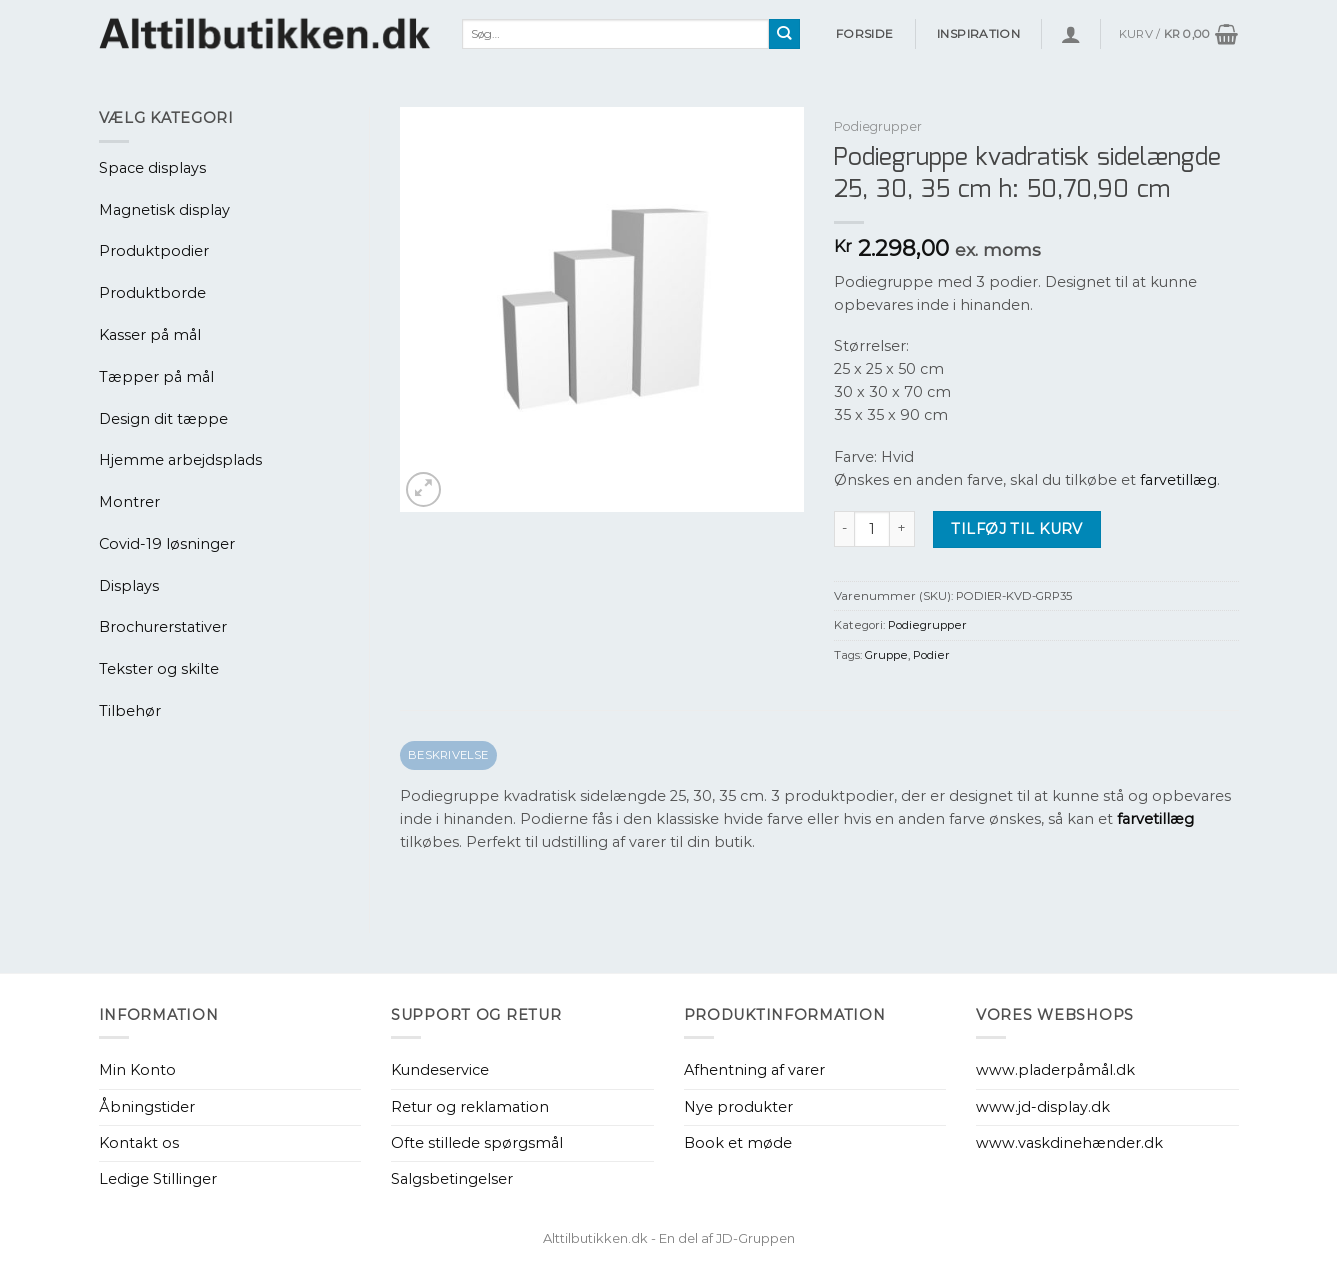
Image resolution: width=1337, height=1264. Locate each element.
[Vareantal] (872, 529)
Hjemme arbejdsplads (180, 460)
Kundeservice (440, 1070)
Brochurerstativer (163, 627)
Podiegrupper (878, 126)
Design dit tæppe (163, 419)
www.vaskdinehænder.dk (1069, 1143)
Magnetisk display (164, 210)
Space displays (152, 168)
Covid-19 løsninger (167, 544)
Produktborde (152, 293)
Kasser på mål (150, 335)
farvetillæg (1178, 480)
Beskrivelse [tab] (448, 755)
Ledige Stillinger (158, 1179)
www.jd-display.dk (1043, 1107)
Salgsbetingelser (452, 1179)
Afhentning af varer (754, 1070)
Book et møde (738, 1143)
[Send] (784, 34)
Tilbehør (130, 711)
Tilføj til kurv (1016, 529)
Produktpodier (154, 251)
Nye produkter (738, 1107)
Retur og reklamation (470, 1107)
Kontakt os (139, 1143)
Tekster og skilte (159, 669)
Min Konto (137, 1070)
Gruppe (886, 655)
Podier (931, 655)
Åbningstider (147, 1107)
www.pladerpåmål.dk (1055, 1070)
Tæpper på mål (156, 377)
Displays (129, 586)
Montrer (129, 502)
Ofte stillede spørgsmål (477, 1143)
